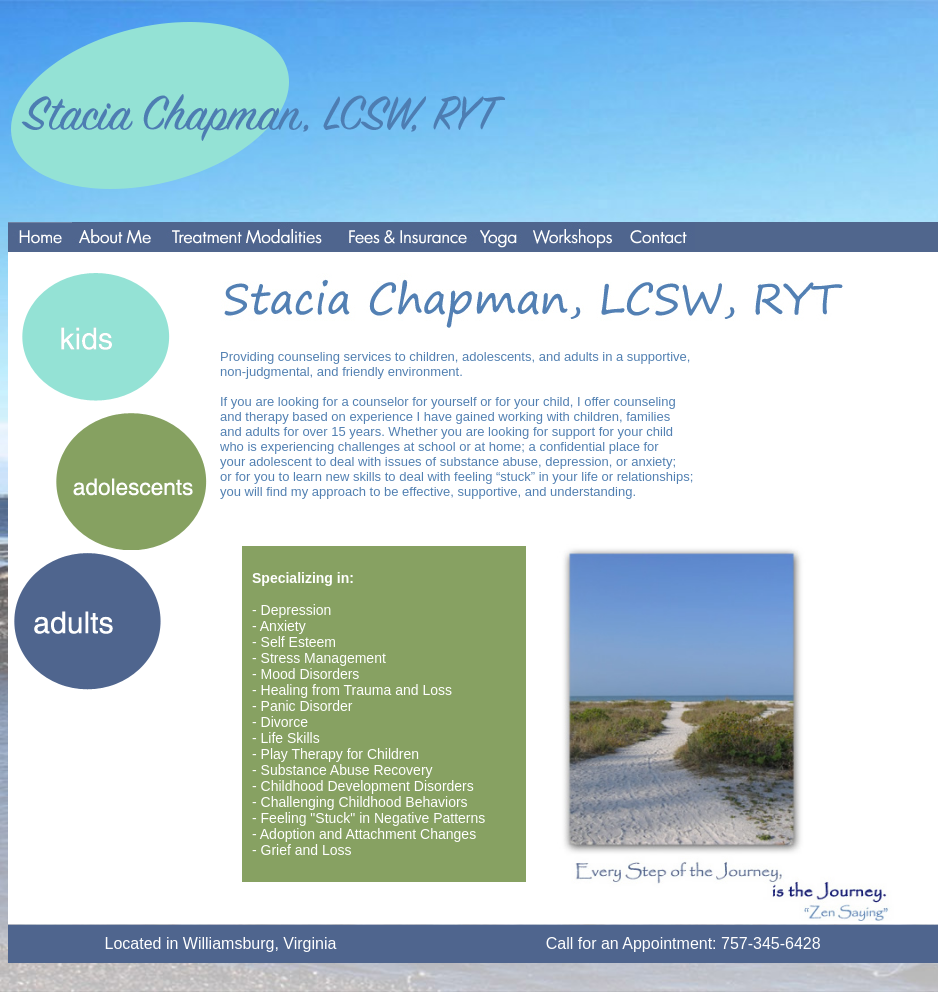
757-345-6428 (771, 943)
